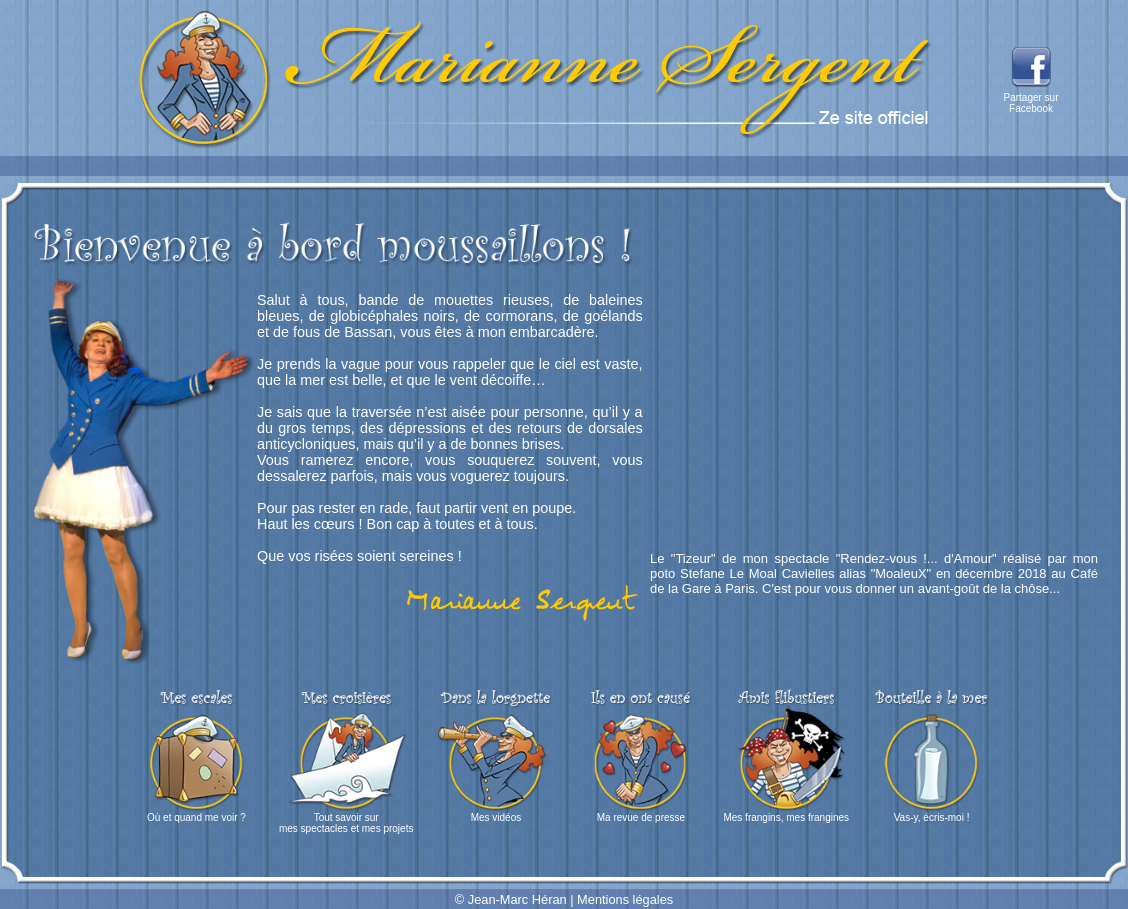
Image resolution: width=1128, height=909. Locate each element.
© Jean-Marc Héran (511, 899)
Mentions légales (625, 899)
